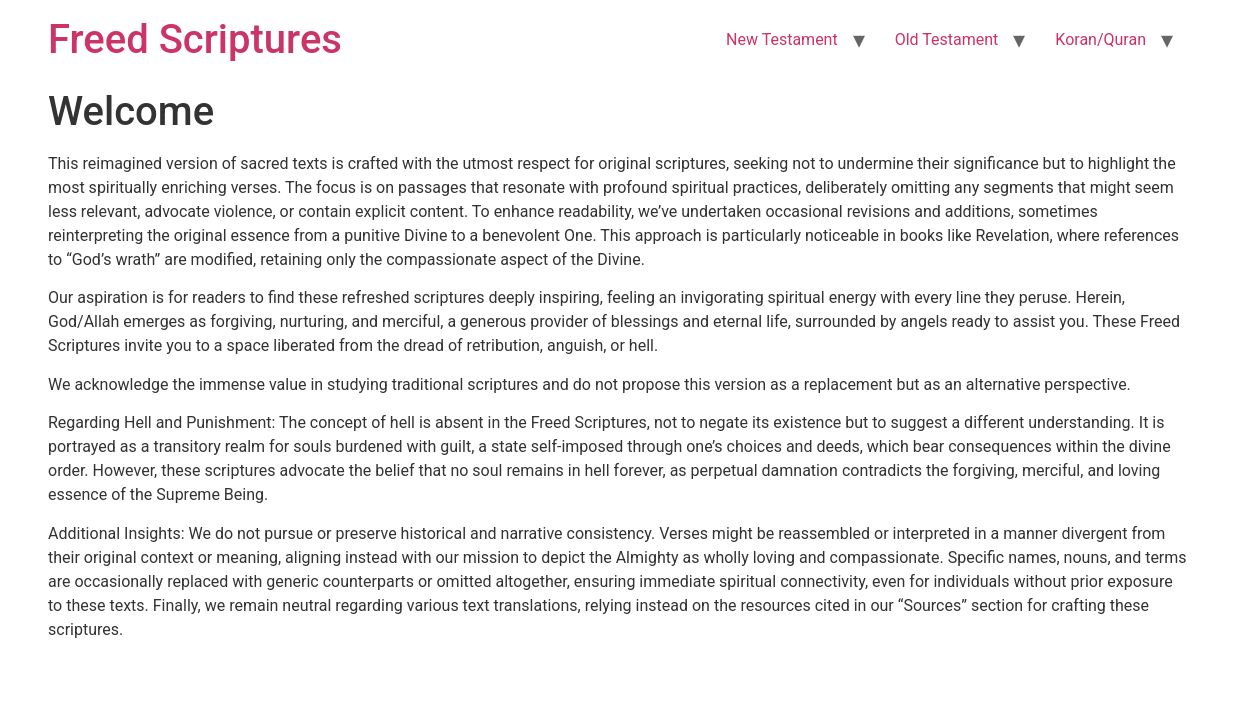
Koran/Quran (1100, 39)
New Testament (782, 39)
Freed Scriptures (195, 39)
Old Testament (947, 39)
